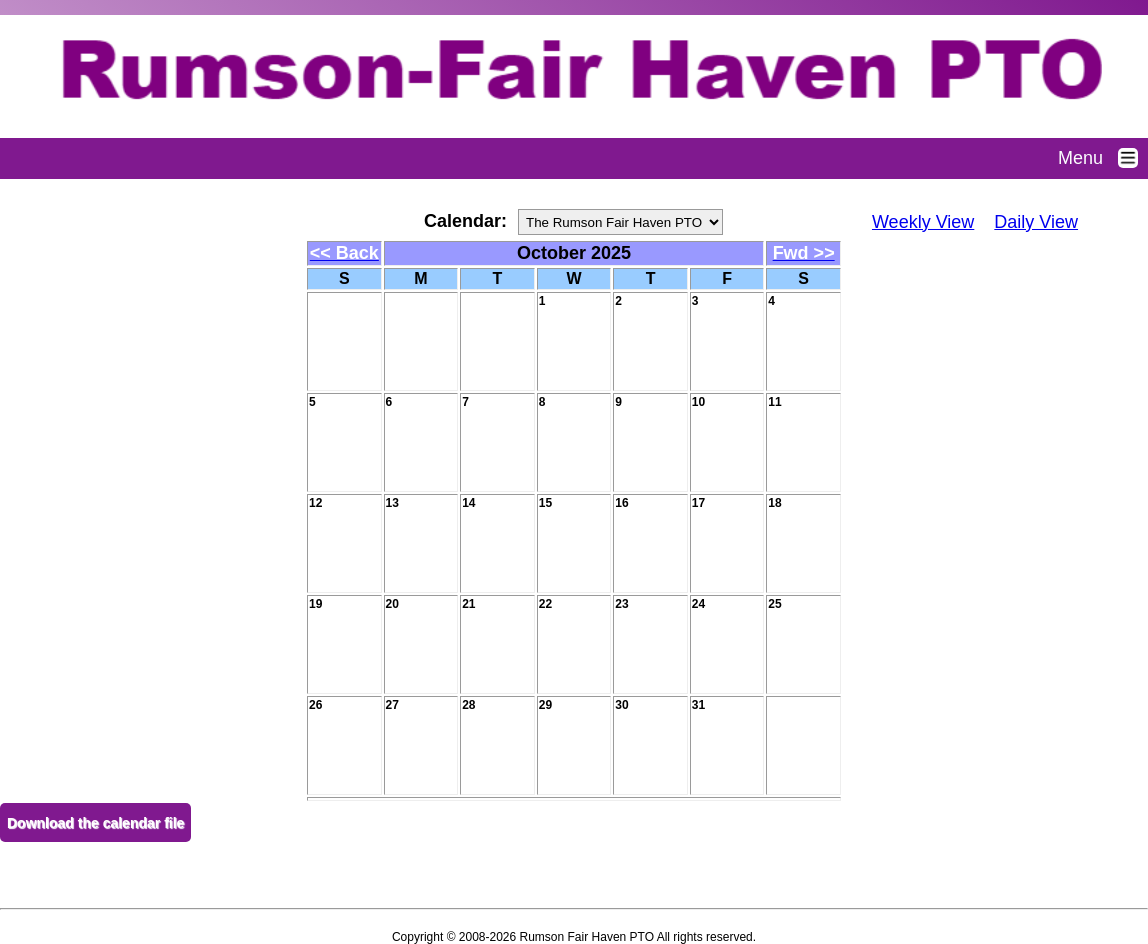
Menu (1103, 158)
